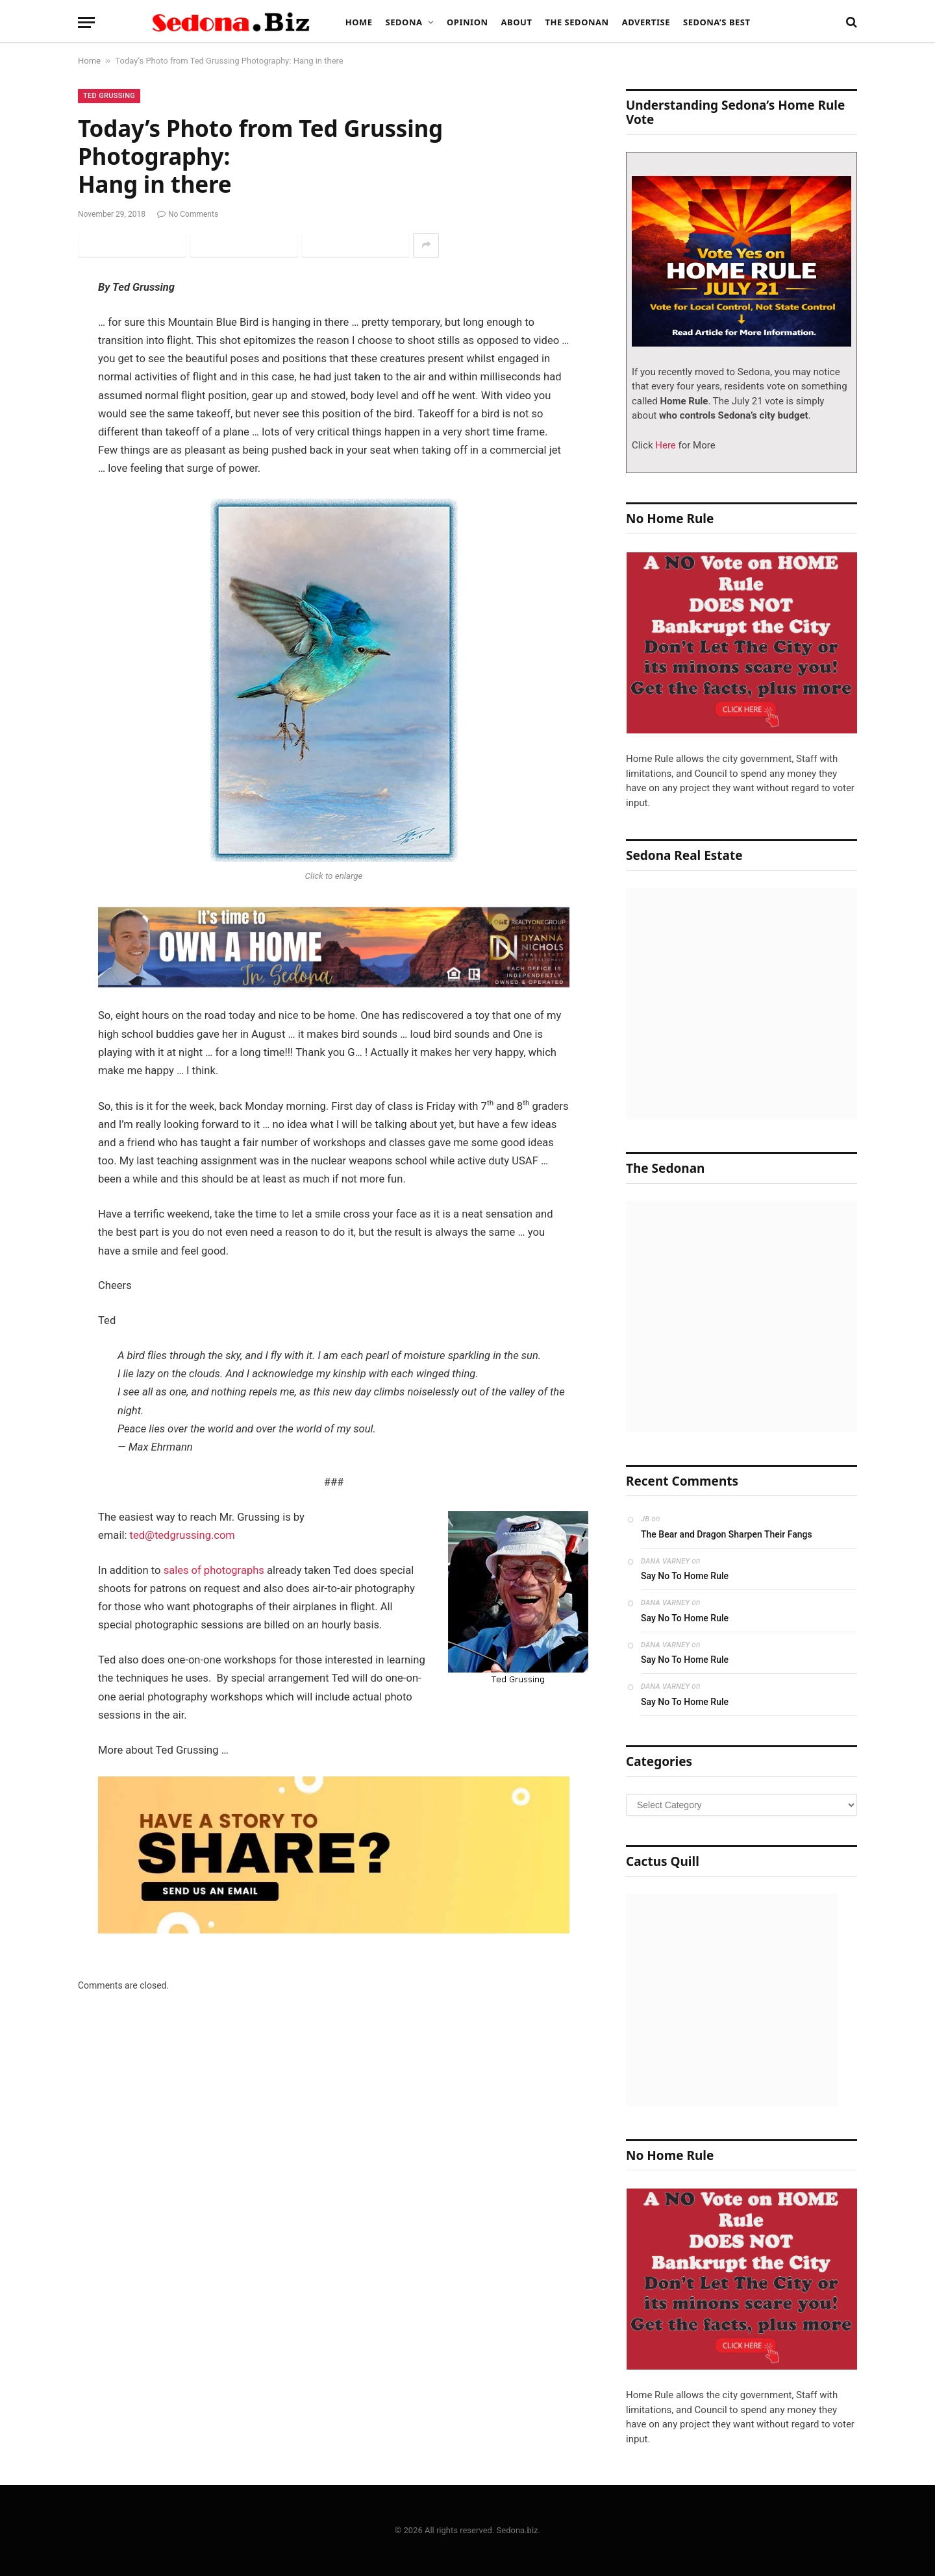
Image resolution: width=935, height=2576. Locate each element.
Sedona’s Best (717, 22)
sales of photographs (214, 1570)
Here (664, 445)
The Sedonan (576, 22)
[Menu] (86, 22)
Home (359, 22)
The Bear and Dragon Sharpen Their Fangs (726, 1534)
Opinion (467, 22)
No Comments (187, 214)
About (516, 22)
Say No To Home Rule (685, 1576)
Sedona (404, 22)
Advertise (646, 22)
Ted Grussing (109, 96)
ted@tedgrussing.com (183, 1535)
